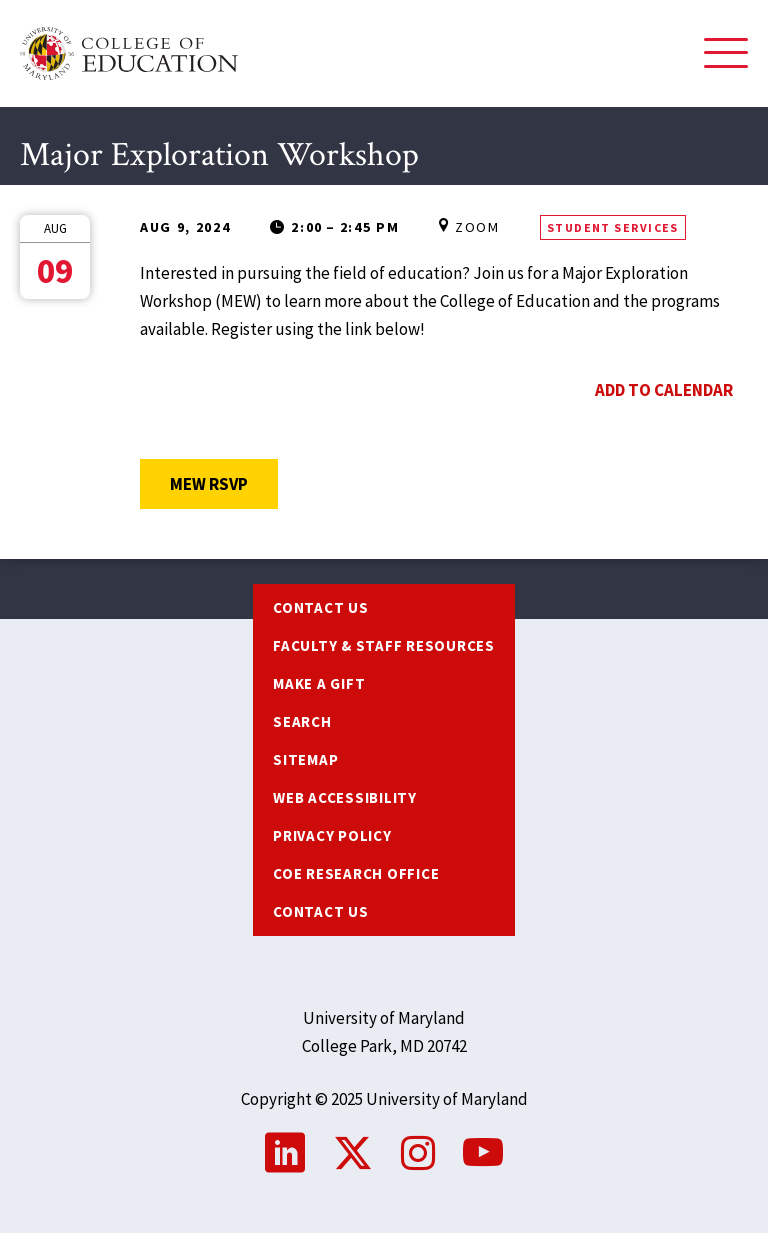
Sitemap (305, 759)
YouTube (483, 1153)
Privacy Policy (332, 835)
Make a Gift (319, 683)
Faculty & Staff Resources (384, 645)
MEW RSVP (224, 484)
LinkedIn (285, 1153)
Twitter (353, 1153)
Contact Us (321, 911)
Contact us (321, 607)
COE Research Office (356, 873)
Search (302, 721)
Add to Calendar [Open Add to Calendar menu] (664, 390)
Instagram (418, 1153)
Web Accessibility (345, 797)
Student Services (613, 227)
